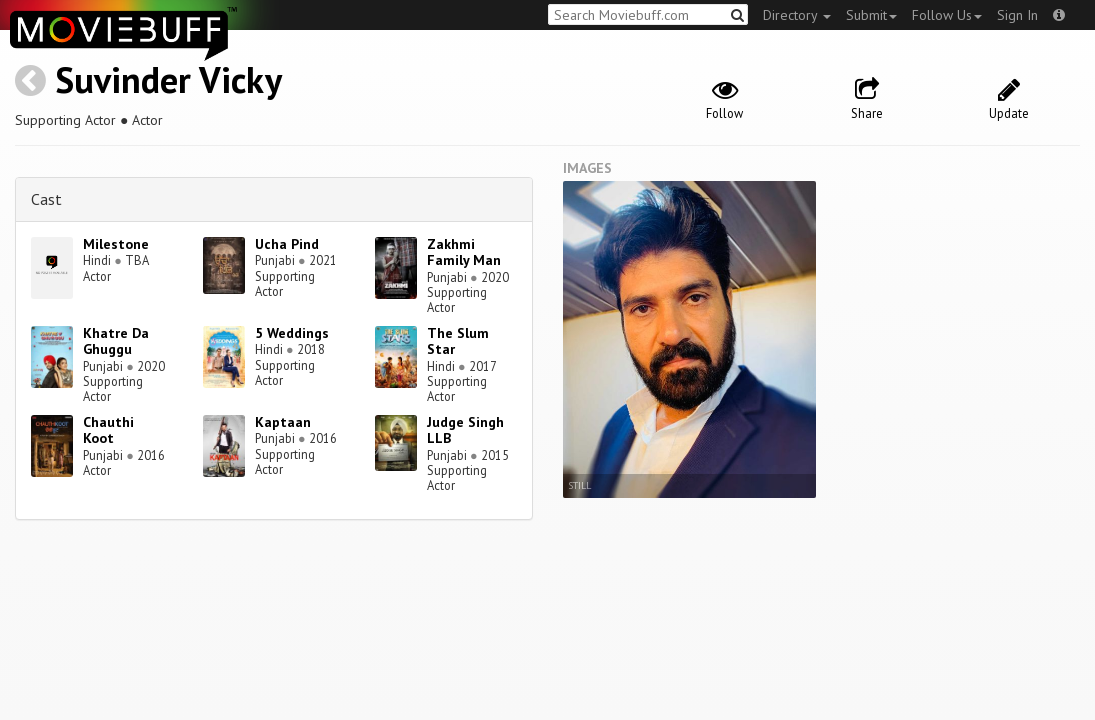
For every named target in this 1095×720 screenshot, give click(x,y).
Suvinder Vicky (168, 79)
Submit (871, 15)
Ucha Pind (287, 244)
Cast (46, 199)
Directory (797, 15)
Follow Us (947, 15)
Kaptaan (283, 422)
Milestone (116, 244)
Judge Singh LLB (465, 430)
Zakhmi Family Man (464, 252)
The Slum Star (458, 341)
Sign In (1017, 15)
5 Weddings (292, 333)
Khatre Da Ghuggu (116, 341)
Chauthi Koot (108, 430)
